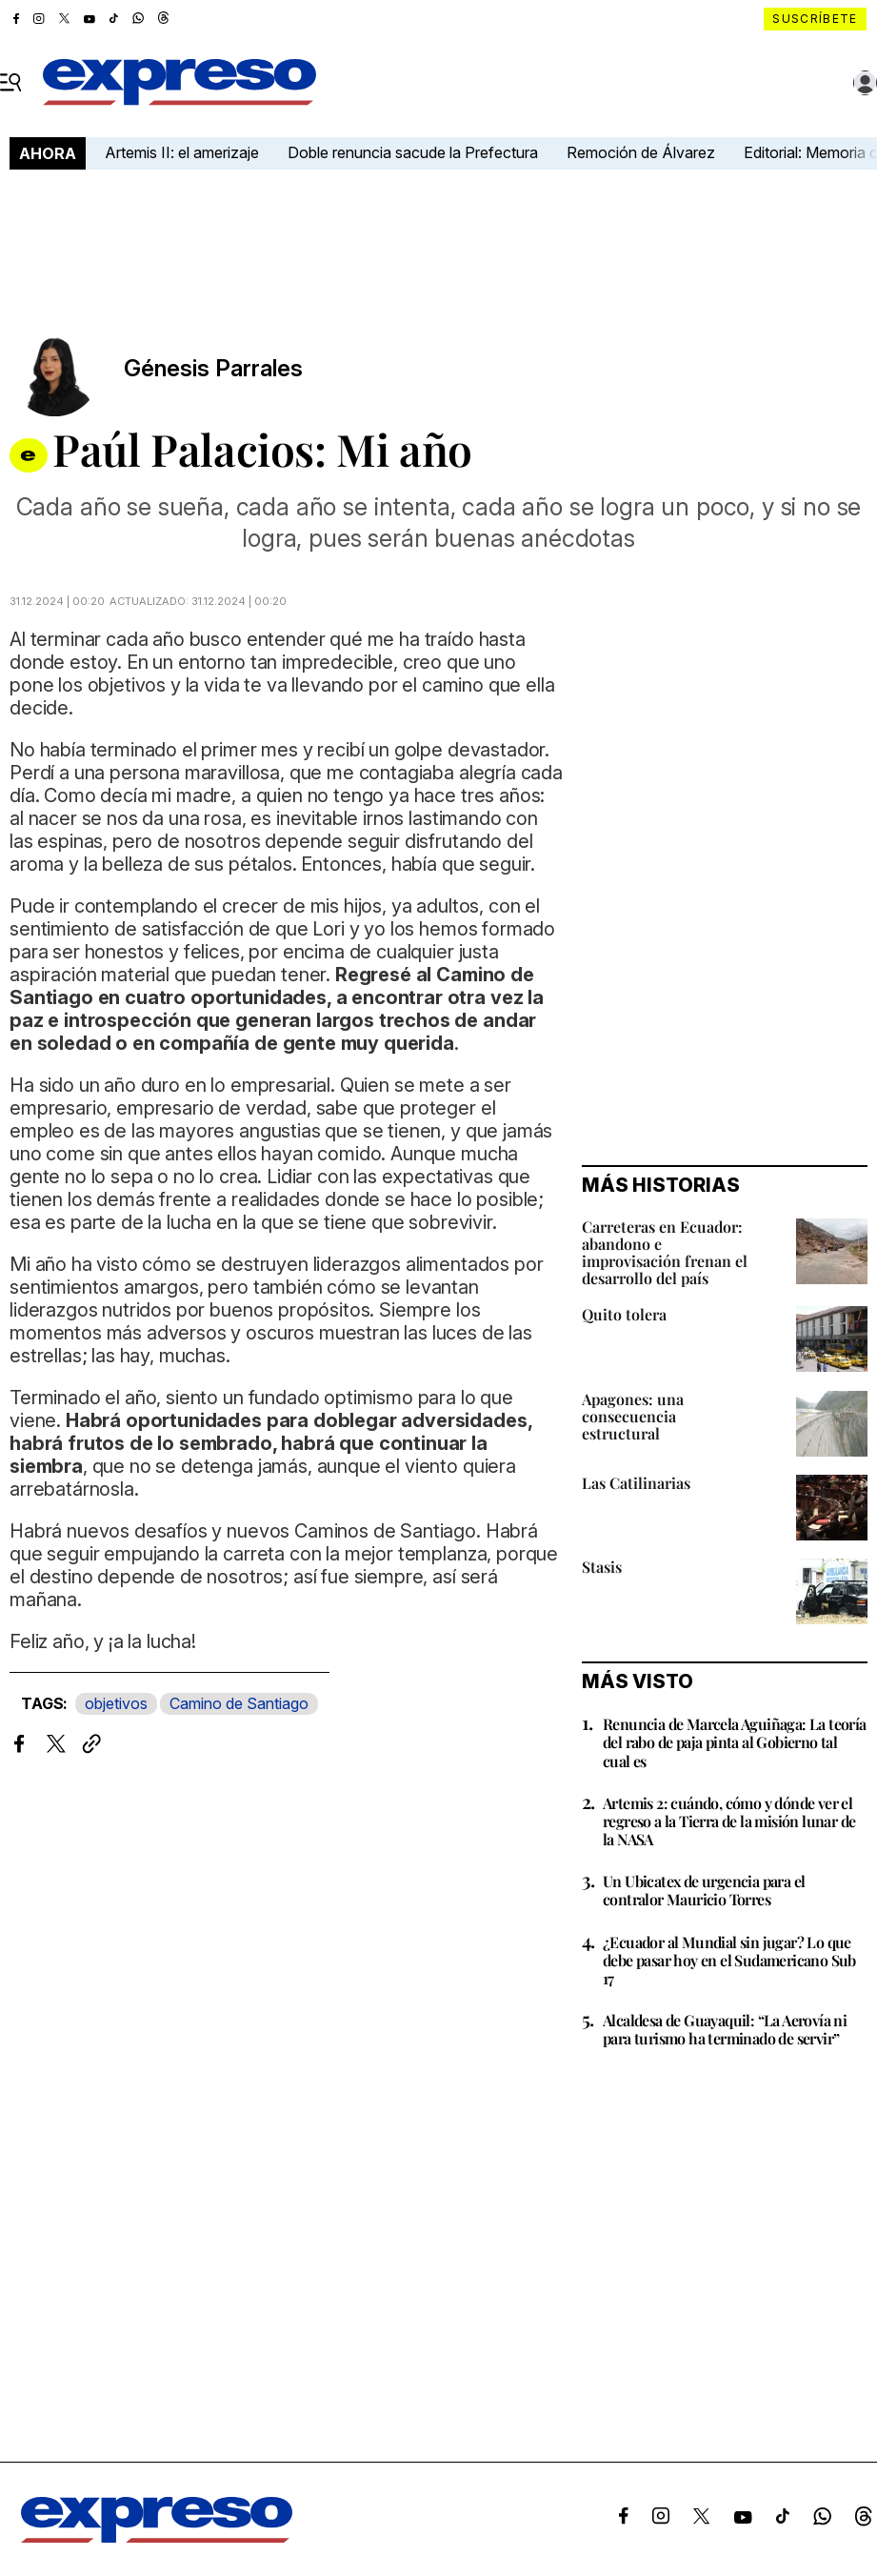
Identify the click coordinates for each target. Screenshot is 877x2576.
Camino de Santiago (239, 1703)
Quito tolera (624, 1314)
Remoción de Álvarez (641, 152)
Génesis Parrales (213, 368)
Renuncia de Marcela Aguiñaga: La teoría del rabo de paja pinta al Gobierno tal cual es (735, 1742)
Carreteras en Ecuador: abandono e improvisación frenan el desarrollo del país (664, 1252)
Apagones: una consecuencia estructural (633, 1416)
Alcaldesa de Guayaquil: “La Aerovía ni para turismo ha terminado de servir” (725, 2029)
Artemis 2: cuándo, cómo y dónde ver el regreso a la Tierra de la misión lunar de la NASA (729, 1821)
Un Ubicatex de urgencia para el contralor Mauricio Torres (704, 1890)
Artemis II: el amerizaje (182, 152)
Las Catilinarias (636, 1483)
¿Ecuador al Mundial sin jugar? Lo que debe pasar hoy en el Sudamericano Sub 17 (729, 1960)
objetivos (116, 1703)
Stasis (602, 1567)
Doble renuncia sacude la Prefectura (413, 152)
